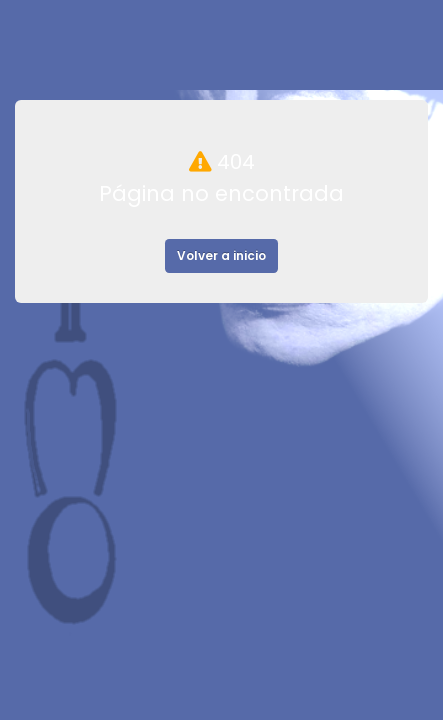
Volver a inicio (221, 255)
